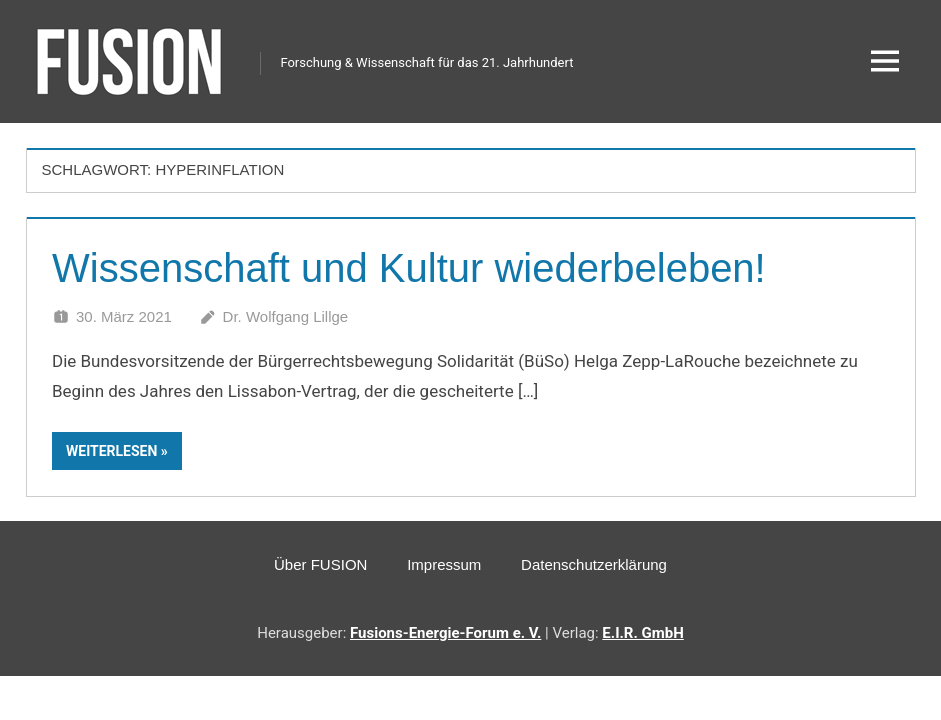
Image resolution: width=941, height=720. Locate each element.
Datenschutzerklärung (594, 564)
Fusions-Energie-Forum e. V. (445, 633)
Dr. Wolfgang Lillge (286, 316)
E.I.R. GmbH (642, 633)
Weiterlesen (111, 451)
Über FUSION (320, 564)
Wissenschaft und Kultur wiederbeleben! (409, 268)
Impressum (444, 564)
